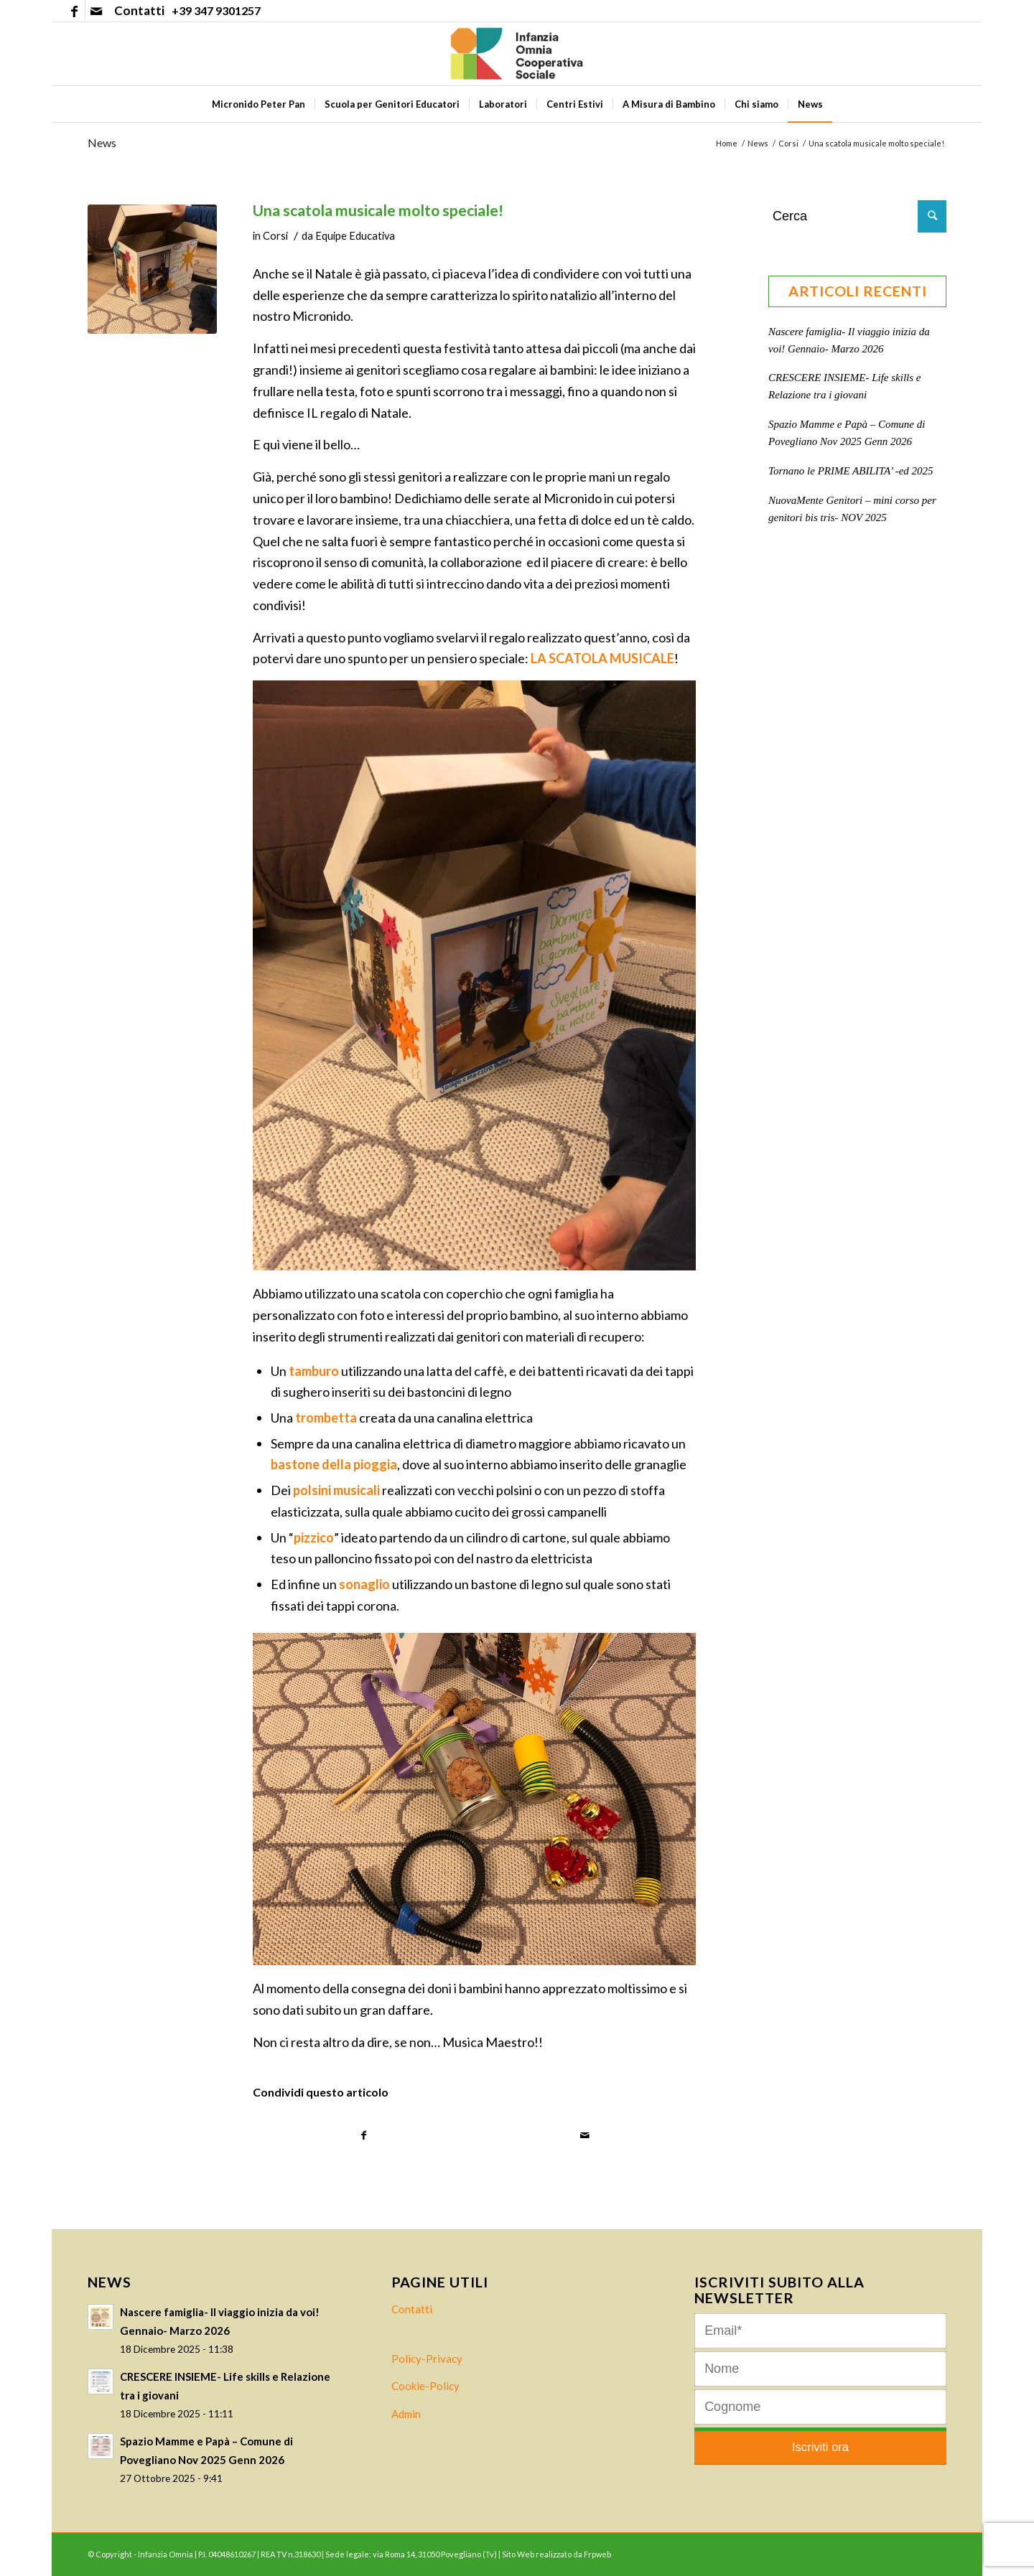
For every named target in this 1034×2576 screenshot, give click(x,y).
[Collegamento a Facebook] (74, 11)
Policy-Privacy (426, 2358)
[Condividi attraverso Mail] (585, 2136)
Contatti (411, 2309)
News (102, 142)
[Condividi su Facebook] (364, 2136)
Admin (406, 2413)
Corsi (275, 236)
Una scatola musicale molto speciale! (378, 210)
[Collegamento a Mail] (96, 11)
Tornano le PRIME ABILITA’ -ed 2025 (850, 471)
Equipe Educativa (355, 236)
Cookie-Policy (425, 2385)
